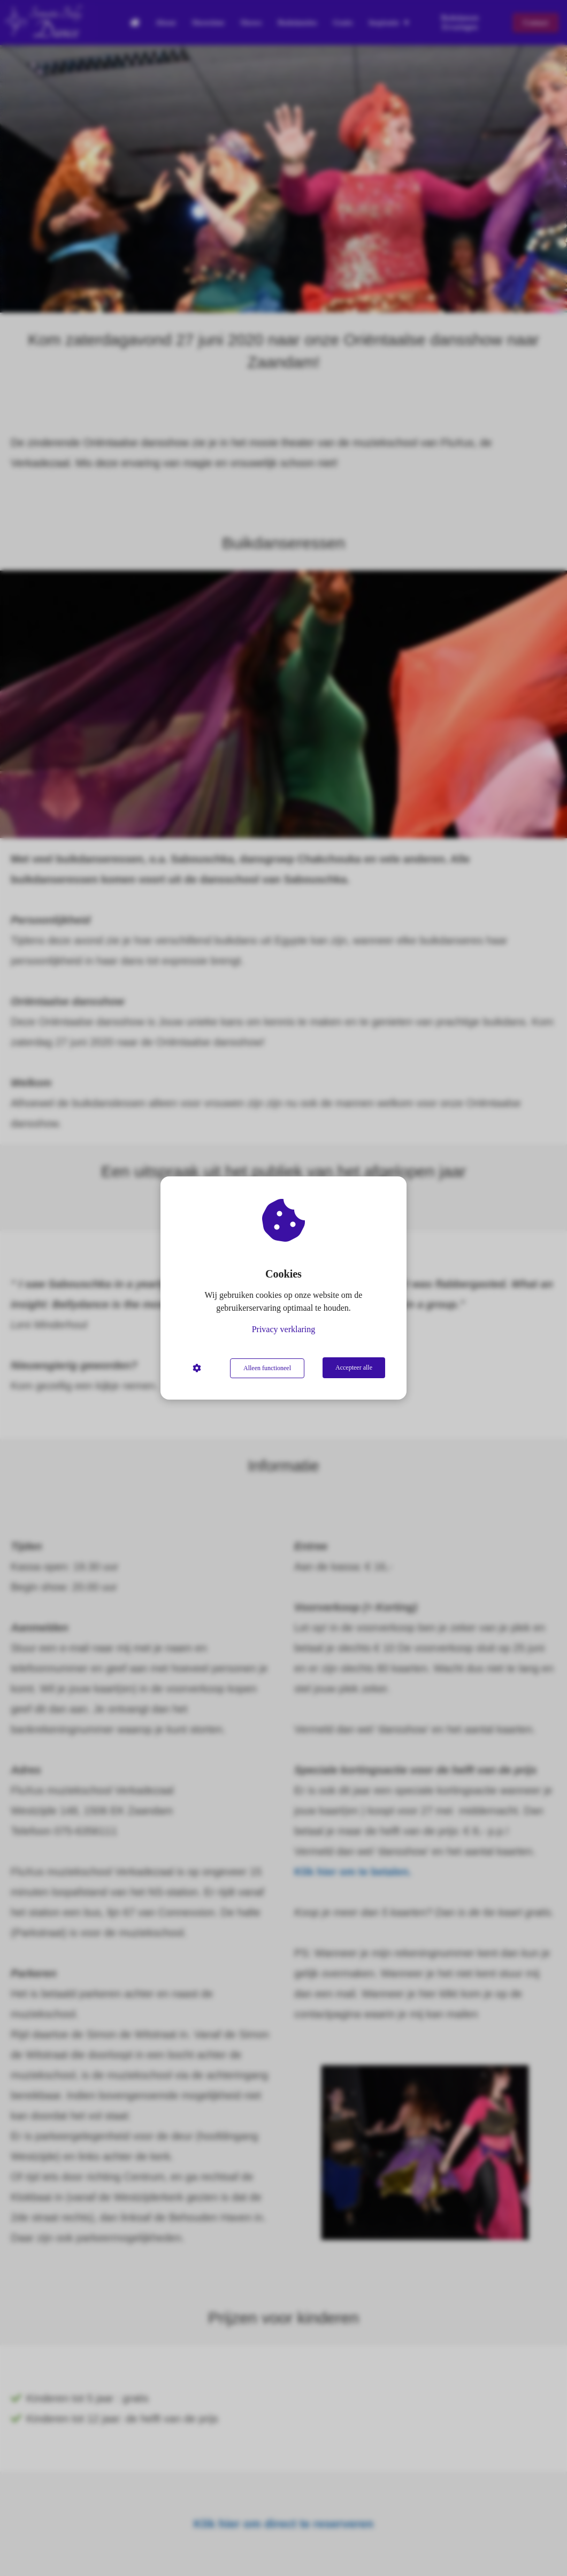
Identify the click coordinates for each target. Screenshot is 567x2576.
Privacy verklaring (284, 1329)
